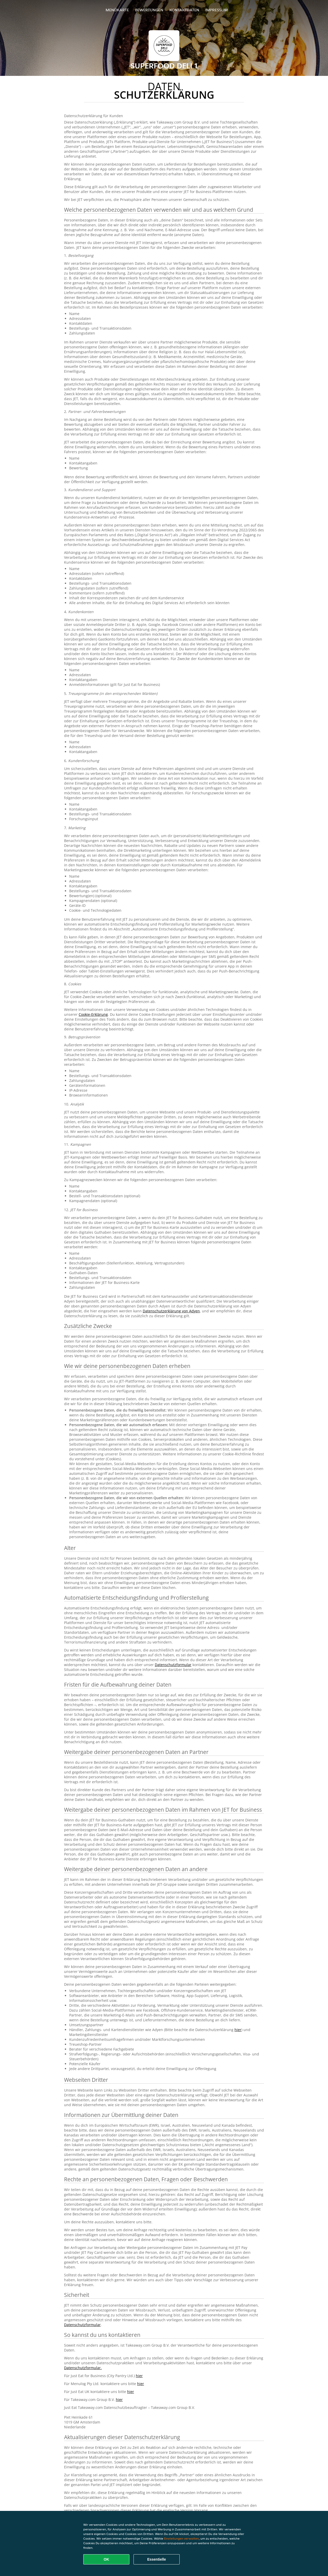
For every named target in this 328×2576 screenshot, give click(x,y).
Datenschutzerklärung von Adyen (171, 1311)
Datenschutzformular (173, 1664)
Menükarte (117, 10)
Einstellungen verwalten (181, 2538)
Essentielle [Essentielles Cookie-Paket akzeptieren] (156, 2559)
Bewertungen (149, 10)
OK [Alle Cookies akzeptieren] (106, 2559)
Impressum (216, 10)
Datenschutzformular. (83, 2367)
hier (237, 2029)
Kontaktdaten (184, 10)
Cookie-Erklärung (93, 1014)
